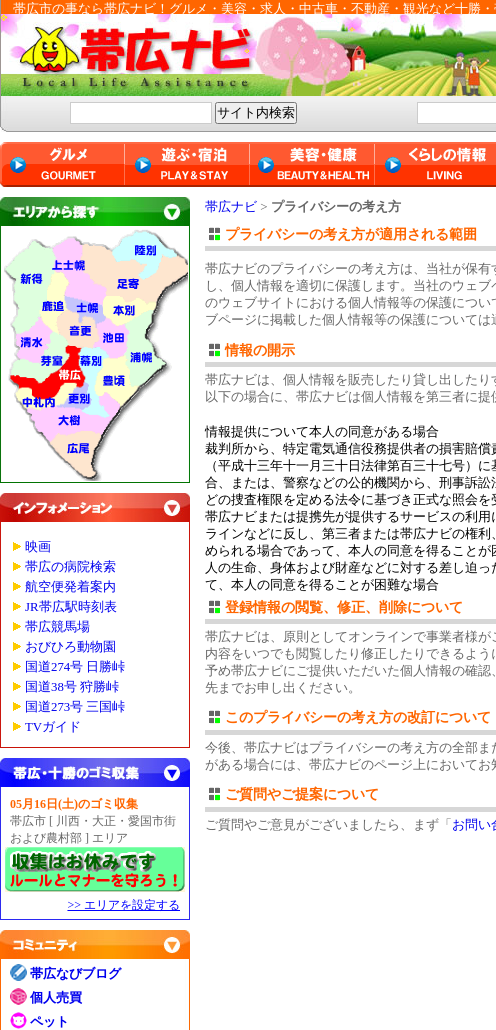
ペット (49, 1021)
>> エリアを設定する (123, 905)
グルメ (62, 164)
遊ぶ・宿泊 (187, 164)
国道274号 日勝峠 (75, 667)
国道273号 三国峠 (75, 707)
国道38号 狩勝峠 (72, 687)
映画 (38, 547)
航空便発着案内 (70, 587)
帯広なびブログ (75, 973)
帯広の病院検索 (70, 567)
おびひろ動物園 (70, 647)
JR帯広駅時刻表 (71, 607)
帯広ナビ (231, 206)
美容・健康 (312, 164)
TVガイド (53, 727)
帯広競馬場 (57, 627)
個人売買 (56, 997)
